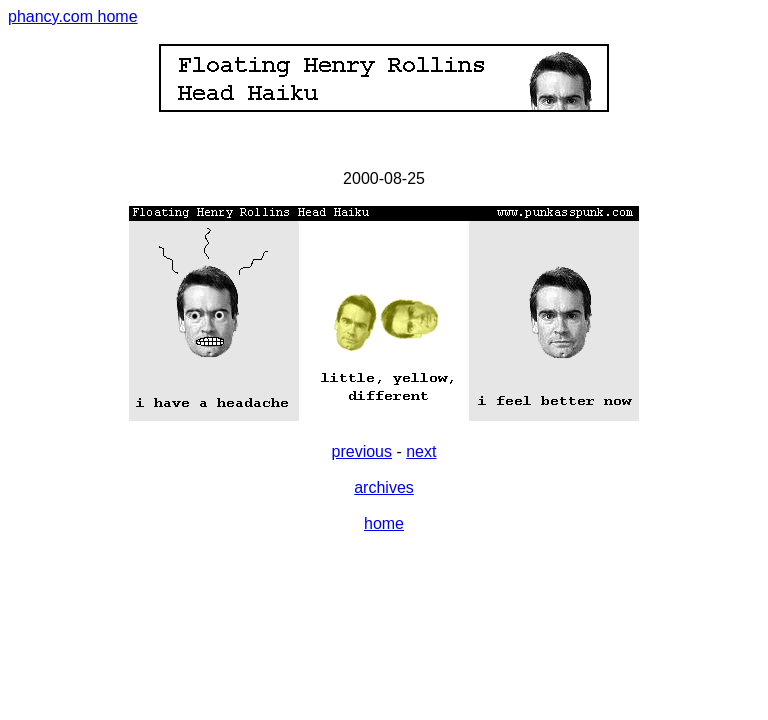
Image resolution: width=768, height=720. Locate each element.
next (421, 451)
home (384, 523)
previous (362, 451)
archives (384, 487)
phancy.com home (73, 16)
